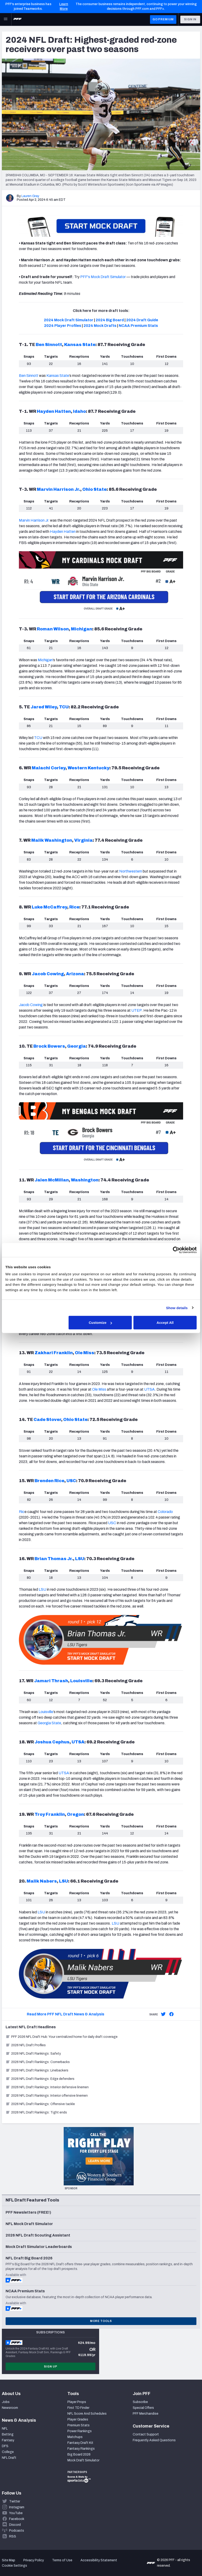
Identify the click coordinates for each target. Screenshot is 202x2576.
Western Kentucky (88, 768)
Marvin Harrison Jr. (58, 489)
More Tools (101, 2321)
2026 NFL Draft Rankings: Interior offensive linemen (47, 2095)
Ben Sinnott (49, 344)
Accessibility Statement (98, 2560)
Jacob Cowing (48, 974)
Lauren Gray (30, 196)
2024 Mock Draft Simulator (68, 320)
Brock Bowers (49, 1046)
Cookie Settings (14, 2565)
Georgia (76, 1046)
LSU (79, 1558)
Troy (40, 1814)
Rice (74, 907)
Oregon (75, 1814)
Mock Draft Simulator (83, 2460)
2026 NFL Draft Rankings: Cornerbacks (38, 2062)
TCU (64, 707)
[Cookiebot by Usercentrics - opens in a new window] (176, 1249)
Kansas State (79, 344)
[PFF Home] (17, 19)
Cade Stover (47, 1419)
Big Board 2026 (79, 2454)
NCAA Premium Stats (138, 326)
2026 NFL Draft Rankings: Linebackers (37, 2070)
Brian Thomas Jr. (54, 1558)
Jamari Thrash (51, 1680)
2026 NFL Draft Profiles (26, 2045)
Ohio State (94, 489)
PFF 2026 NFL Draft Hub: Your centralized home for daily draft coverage (62, 2037)
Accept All (165, 1323)
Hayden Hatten (54, 411)
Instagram (16, 2507)
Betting (8, 2434)
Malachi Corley (49, 768)
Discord (15, 2525)
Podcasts (16, 2530)
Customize (100, 1323)
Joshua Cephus (52, 1742)
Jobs (6, 2402)
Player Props (76, 2402)
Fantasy (8, 2440)
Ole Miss (84, 1352)
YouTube (16, 2513)
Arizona (75, 974)
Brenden (44, 1480)
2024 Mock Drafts (100, 326)
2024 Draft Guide (142, 320)
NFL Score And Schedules (87, 2413)
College (8, 2452)
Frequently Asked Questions (154, 2440)
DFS (5, 2446)
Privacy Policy (33, 2560)
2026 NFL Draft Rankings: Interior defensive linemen (47, 2087)
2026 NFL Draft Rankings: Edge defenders (40, 2079)
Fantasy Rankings (81, 2448)
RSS (12, 2536)
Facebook (16, 2519)
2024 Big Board (110, 320)
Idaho (79, 411)
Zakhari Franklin (54, 1352)
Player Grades (77, 2419)
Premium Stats (78, 2425)
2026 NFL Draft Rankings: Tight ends (36, 2112)
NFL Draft (9, 2457)
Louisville (81, 1680)
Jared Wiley (44, 707)
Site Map (8, 2560)
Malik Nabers (42, 1881)
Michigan (81, 629)
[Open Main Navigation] (5, 19)
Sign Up (50, 2366)
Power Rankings (79, 2431)
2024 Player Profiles (62, 326)
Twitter (14, 2501)
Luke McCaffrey (49, 907)
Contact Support (146, 2434)
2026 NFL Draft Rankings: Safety (33, 2053)
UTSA (78, 1742)
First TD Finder (78, 2408)
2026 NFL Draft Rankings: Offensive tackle (40, 2104)
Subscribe (140, 2402)
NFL (5, 2428)
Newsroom (10, 2408)
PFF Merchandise (145, 2413)
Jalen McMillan (52, 1180)
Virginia (83, 840)
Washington (58, 840)
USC (71, 1480)
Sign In (190, 19)
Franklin (55, 1814)
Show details (177, 1308)
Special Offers (143, 2408)
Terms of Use (62, 2560)
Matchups (75, 2437)
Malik (38, 840)
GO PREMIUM (163, 19)
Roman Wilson (53, 629)
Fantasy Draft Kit (80, 2443)
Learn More (63, 6)
